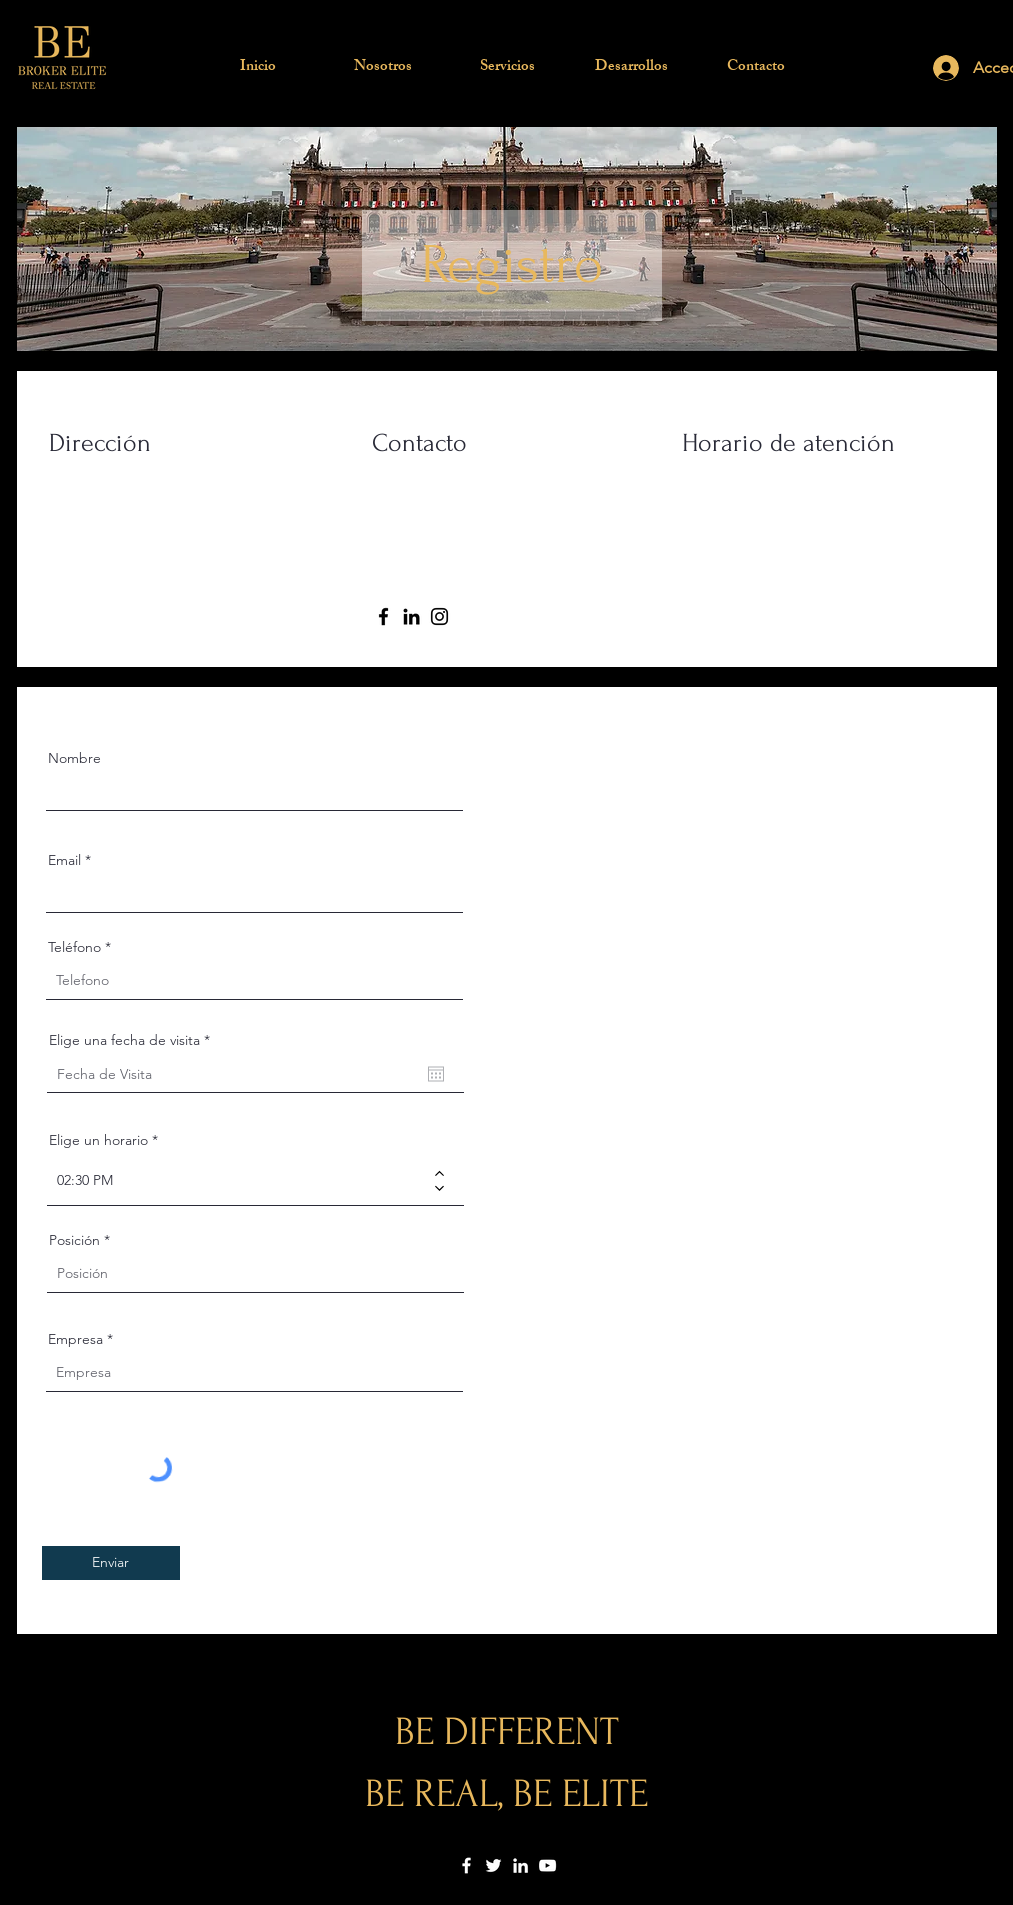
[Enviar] (111, 1563)
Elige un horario (98, 1140)
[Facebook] (383, 616)
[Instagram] (439, 616)
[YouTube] (547, 1865)
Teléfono (74, 947)
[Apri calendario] (436, 1074)
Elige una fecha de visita (133, 1040)
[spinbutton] (241, 1180)
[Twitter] (493, 1865)
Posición (74, 1240)
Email (64, 860)
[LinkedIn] (411, 616)
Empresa (75, 1339)
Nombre (74, 758)
